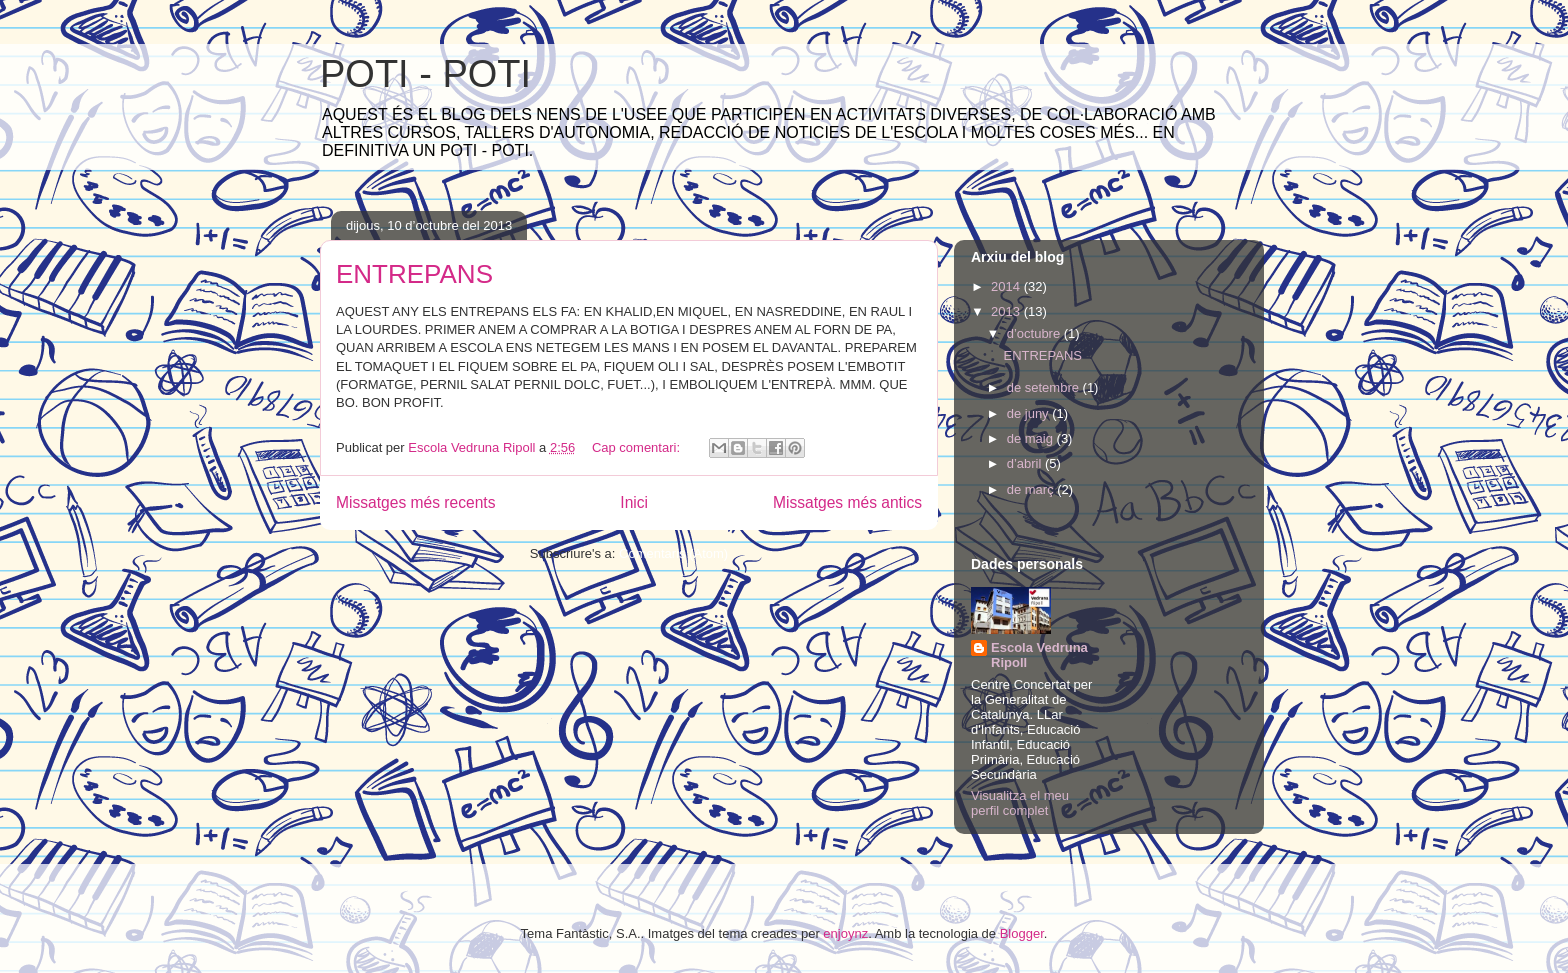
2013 (1007, 311)
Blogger (1022, 933)
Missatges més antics (847, 502)
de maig (1032, 438)
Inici (634, 502)
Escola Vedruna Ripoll (1039, 655)
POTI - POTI (425, 74)
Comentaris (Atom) (673, 553)
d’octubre (1035, 333)
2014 (1007, 286)
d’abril (1026, 463)
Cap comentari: (638, 447)
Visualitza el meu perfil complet (1020, 803)
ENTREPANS (414, 274)
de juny (1030, 413)
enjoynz (845, 933)
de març (1032, 489)
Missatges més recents (415, 502)
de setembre (1045, 387)
